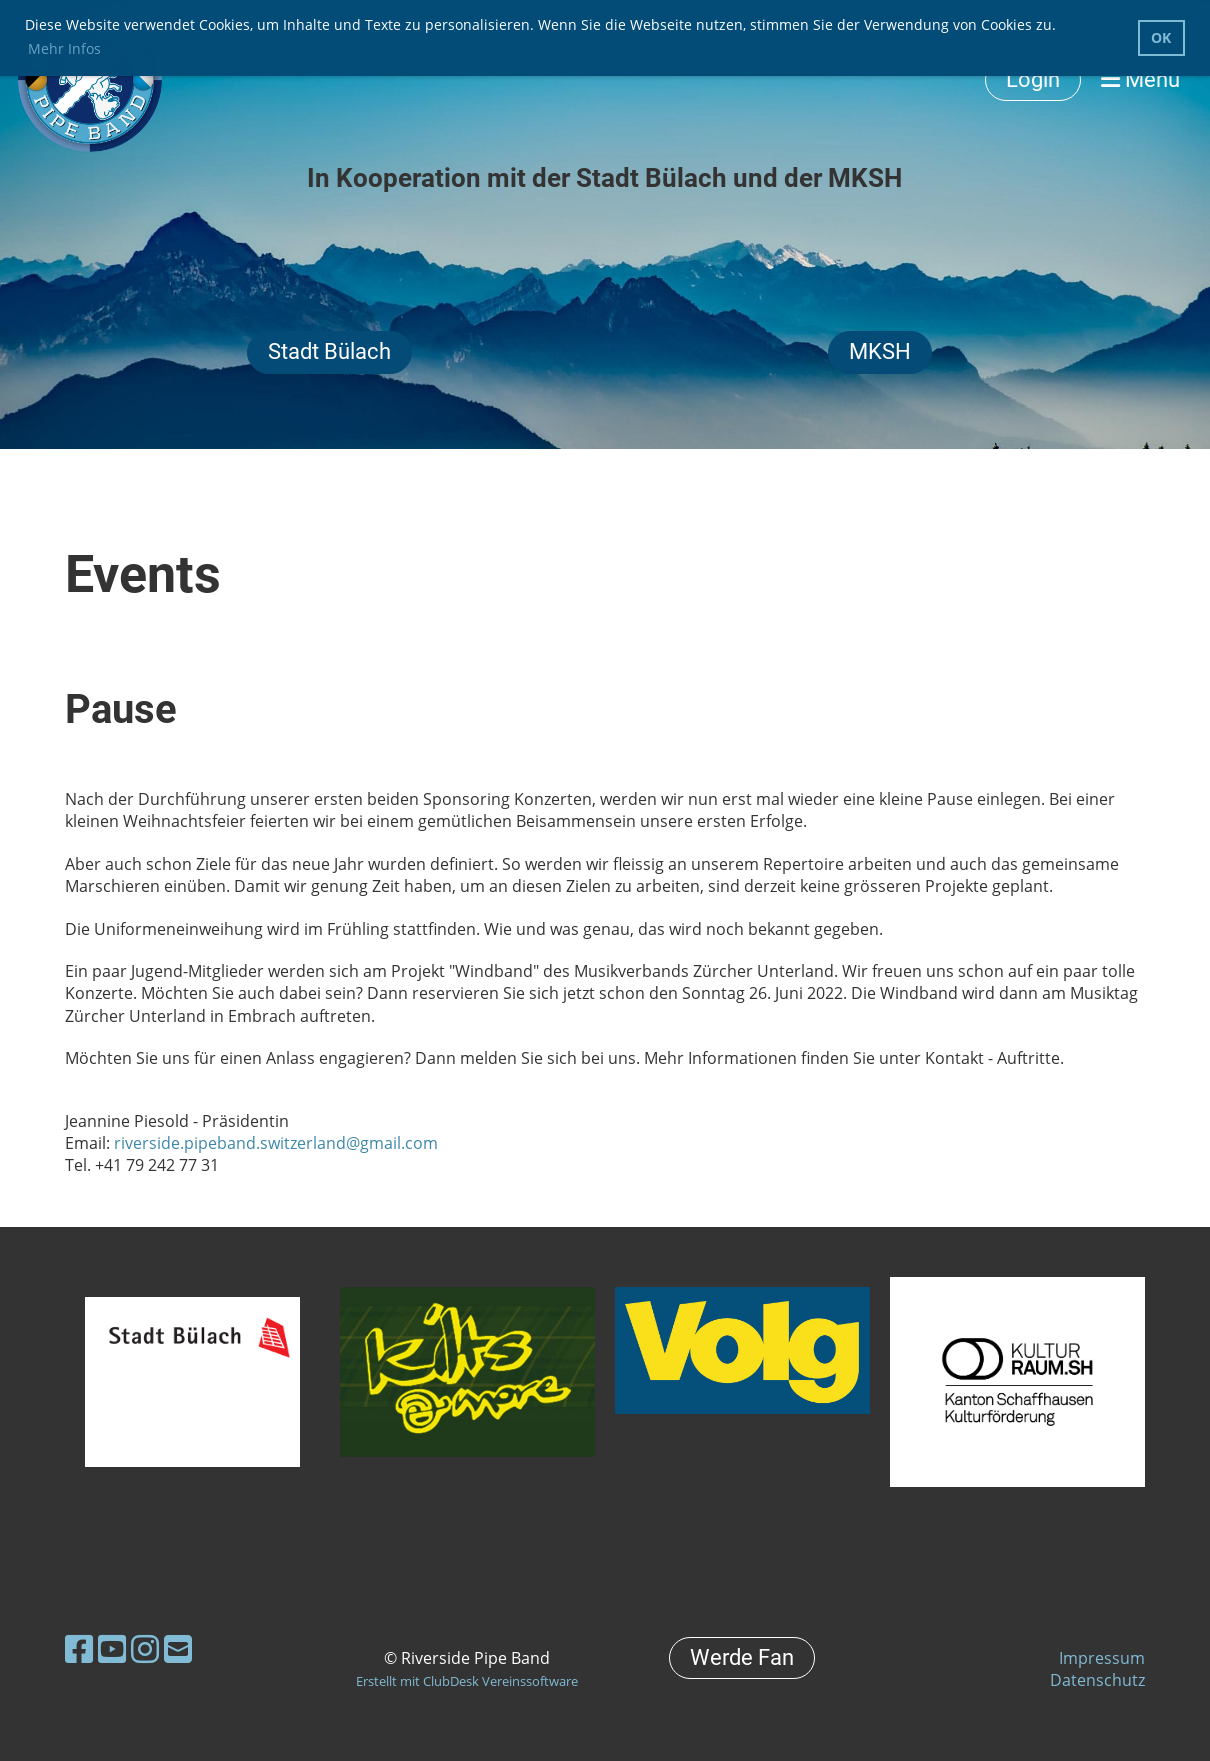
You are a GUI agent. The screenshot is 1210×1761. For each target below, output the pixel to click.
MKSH (880, 351)
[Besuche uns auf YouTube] (112, 1648)
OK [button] (1161, 37)
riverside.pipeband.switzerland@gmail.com (276, 1143)
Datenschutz (1097, 1680)
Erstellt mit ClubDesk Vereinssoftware (467, 1681)
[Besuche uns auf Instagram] (145, 1648)
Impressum (1102, 1658)
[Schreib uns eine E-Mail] (178, 1648)
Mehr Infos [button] (64, 48)
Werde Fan (742, 1657)
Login (1033, 79)
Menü (1140, 79)
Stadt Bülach (329, 351)
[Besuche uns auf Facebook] (79, 1648)
